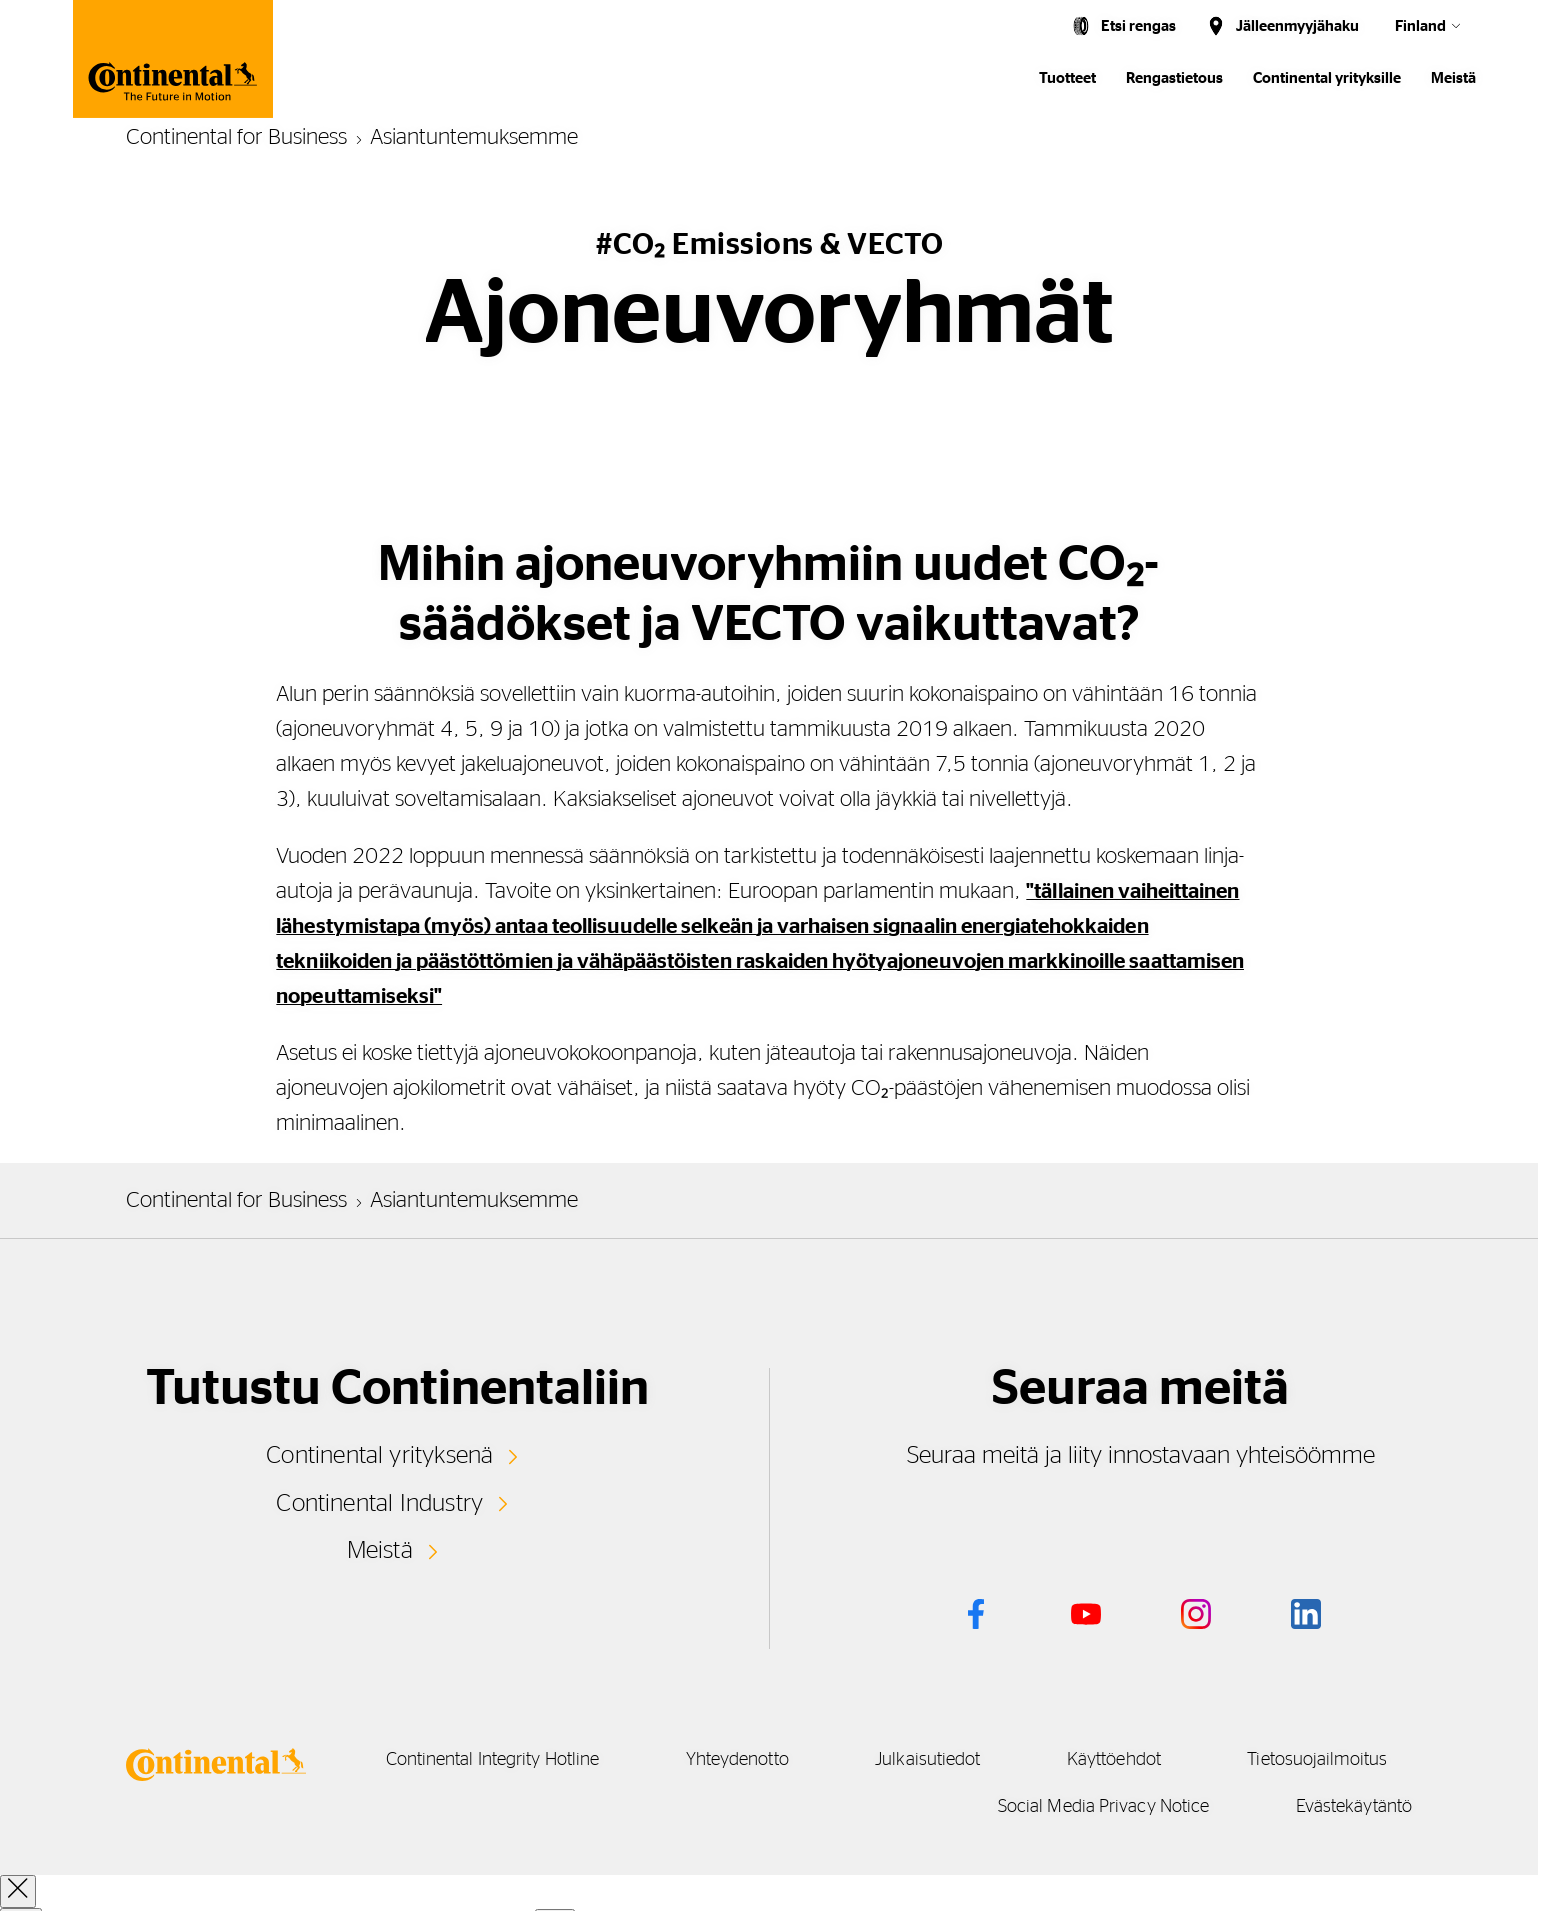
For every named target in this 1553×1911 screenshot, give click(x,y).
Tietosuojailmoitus (805, 1807)
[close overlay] (18, 1891)
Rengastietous (1174, 78)
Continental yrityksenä (380, 1455)
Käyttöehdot (1340, 1760)
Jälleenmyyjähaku (1297, 26)
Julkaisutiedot (1135, 1760)
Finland (1420, 26)
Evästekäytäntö (1354, 1807)
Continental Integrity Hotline (663, 1760)
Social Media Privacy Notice (1084, 1807)
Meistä (1453, 78)
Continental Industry (380, 1502)
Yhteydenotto (926, 1760)
